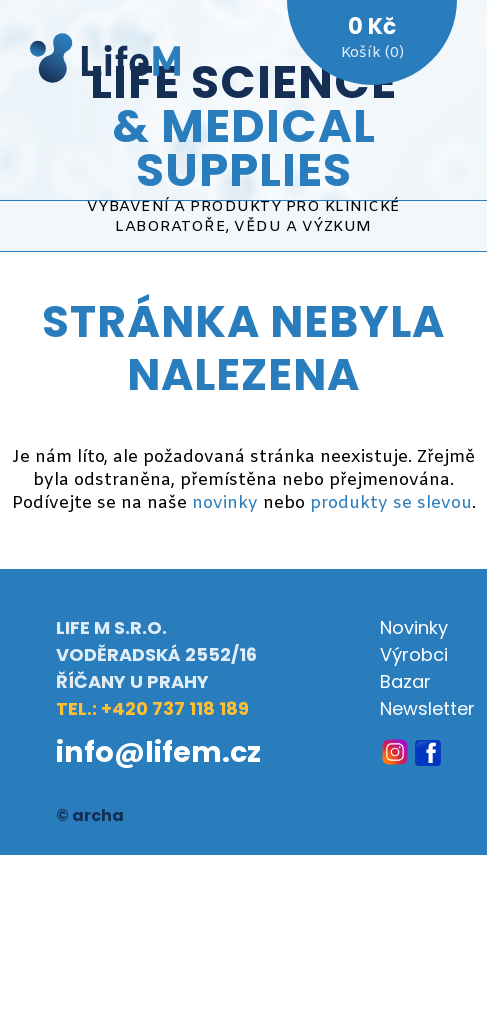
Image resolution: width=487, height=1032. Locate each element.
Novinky (414, 627)
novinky (225, 503)
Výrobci (414, 654)
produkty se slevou (391, 503)
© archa (90, 815)
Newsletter (427, 708)
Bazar (405, 681)
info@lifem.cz (158, 752)
